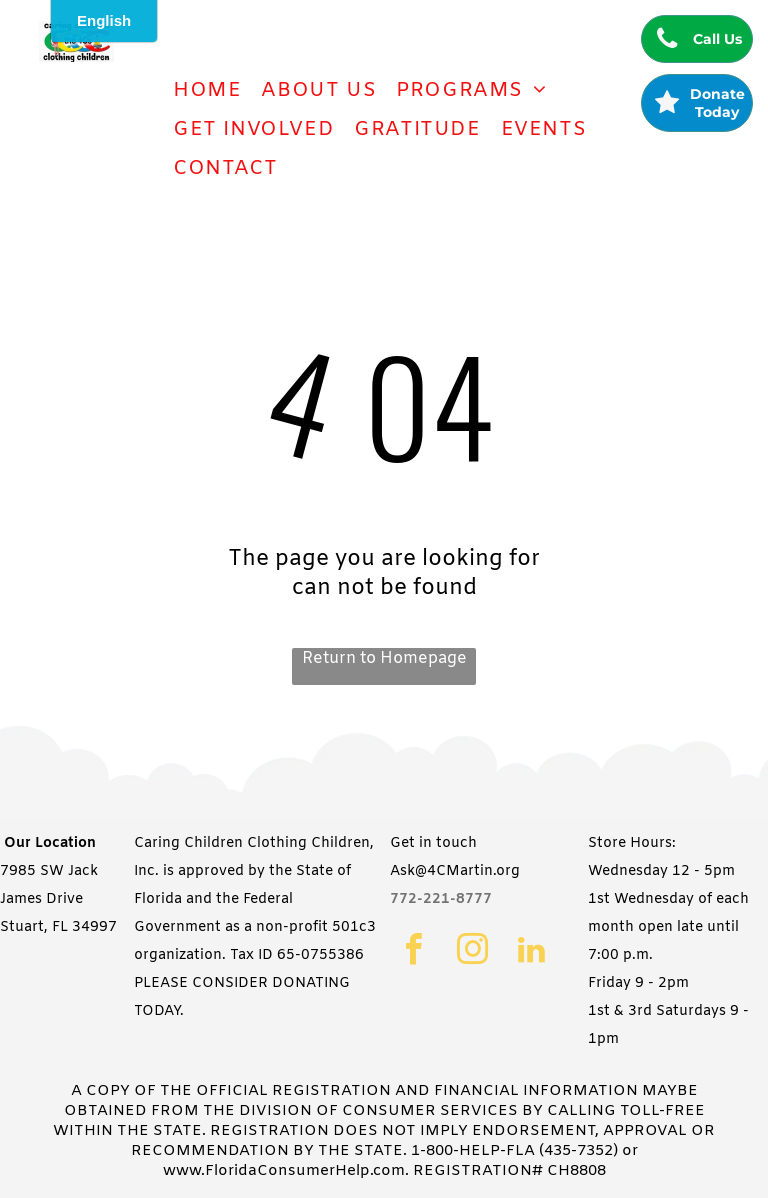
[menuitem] (207, 90)
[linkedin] (531, 952)
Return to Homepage (384, 658)
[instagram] (472, 952)
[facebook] (413, 952)
